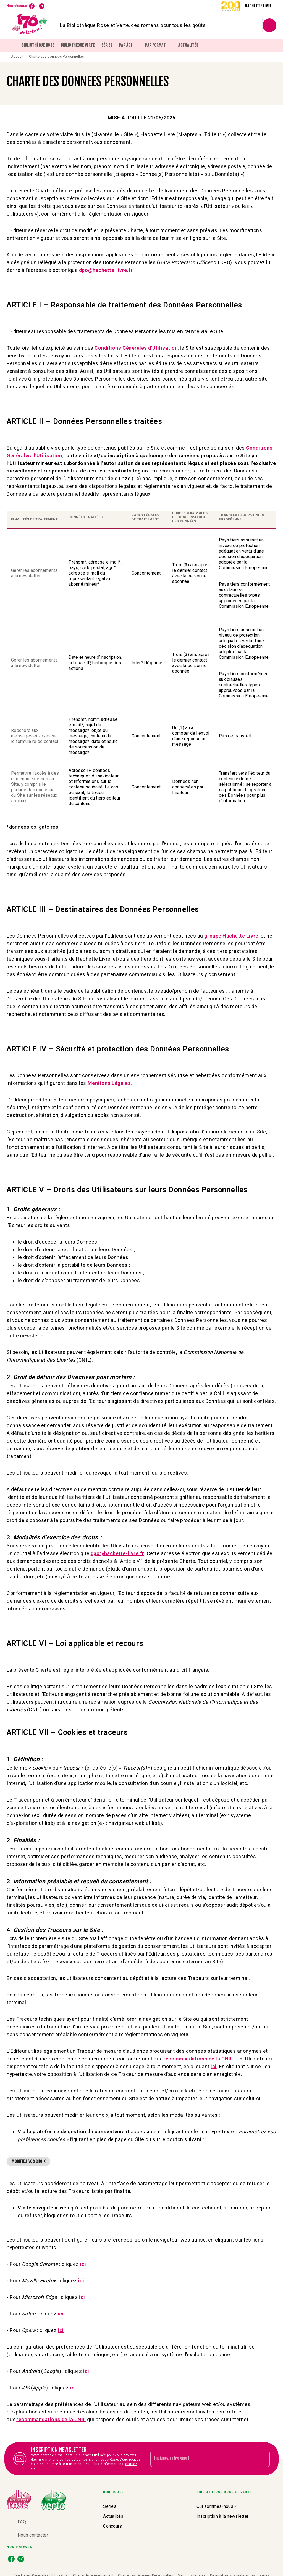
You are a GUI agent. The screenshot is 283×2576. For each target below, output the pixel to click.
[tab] (12, 45)
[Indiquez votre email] (203, 2459)
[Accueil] (30, 25)
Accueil (17, 57)
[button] (28, 2161)
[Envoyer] (263, 2458)
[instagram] (42, 6)
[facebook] (32, 6)
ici (214, 2066)
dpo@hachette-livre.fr (117, 1553)
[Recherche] (269, 25)
